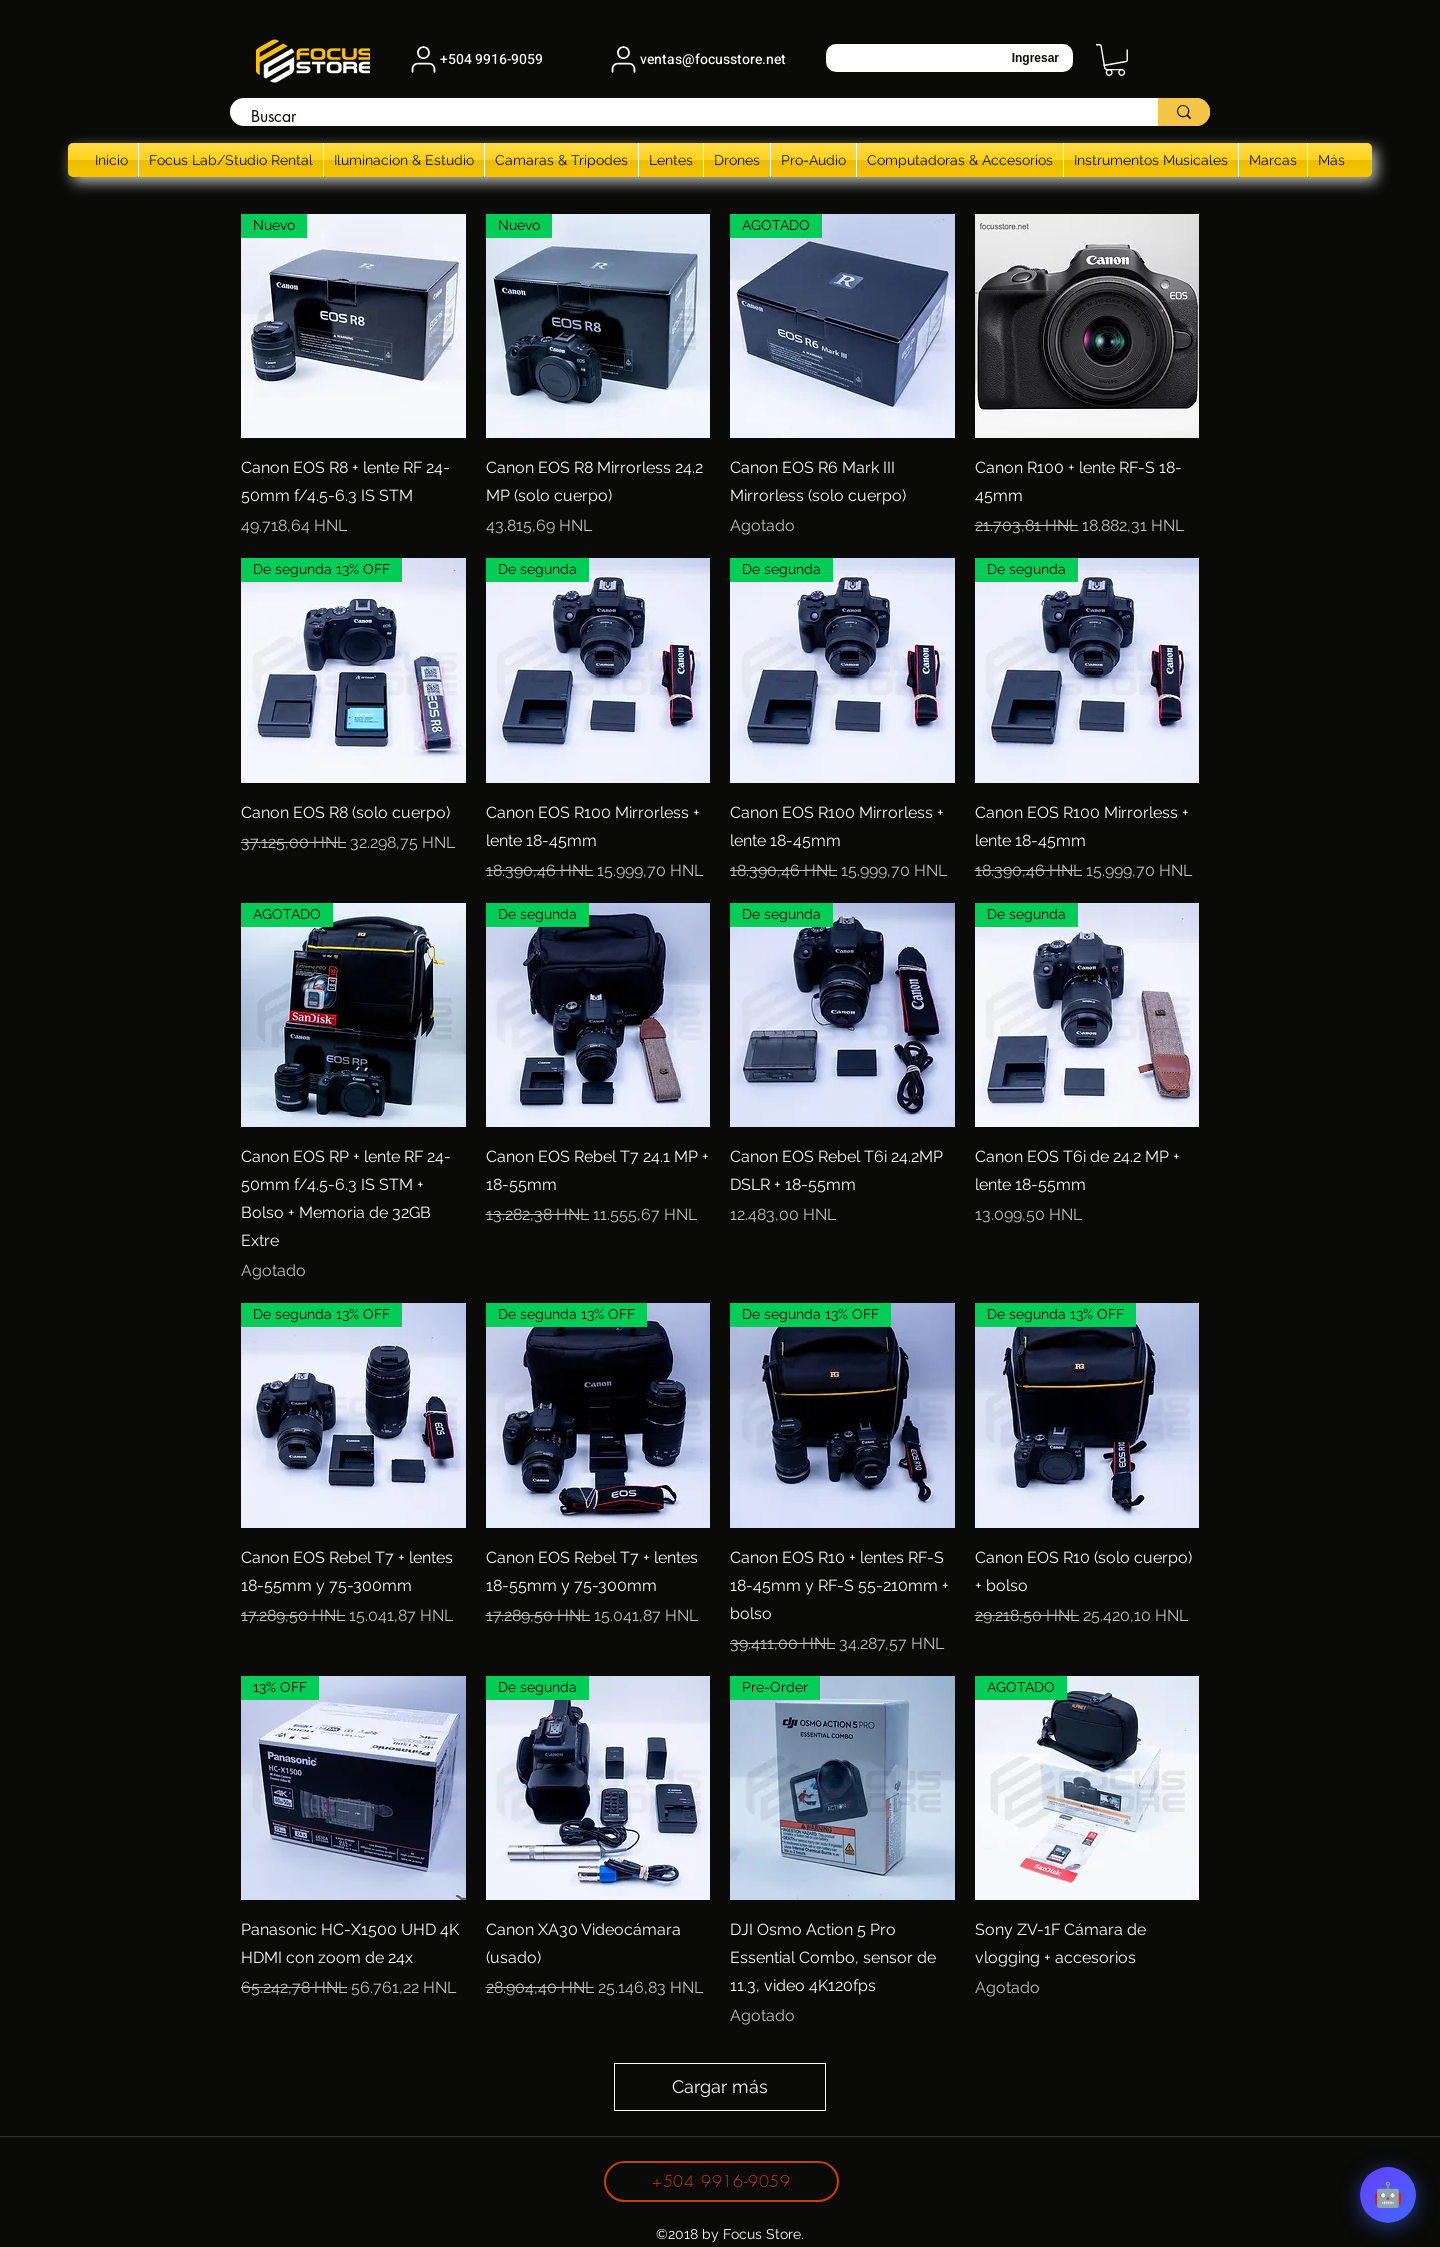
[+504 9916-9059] (475, 59)
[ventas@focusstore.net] (696, 59)
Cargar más (720, 2086)
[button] (1115, 60)
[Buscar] (683, 117)
